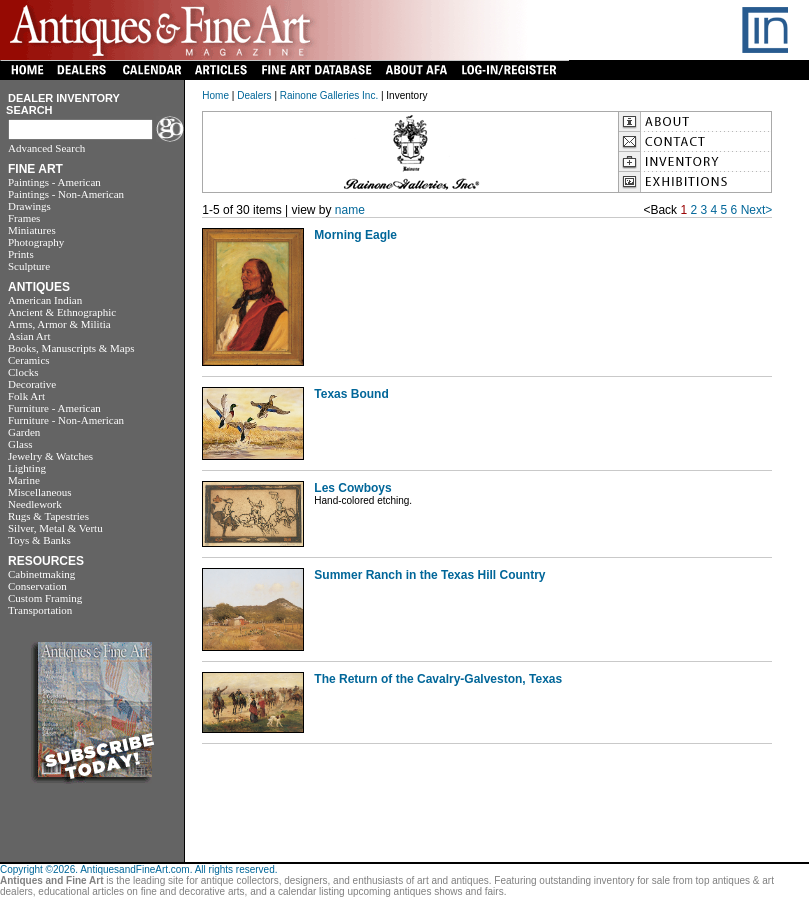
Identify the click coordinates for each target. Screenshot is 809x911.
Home (215, 95)
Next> (757, 210)
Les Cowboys (352, 488)
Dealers (254, 95)
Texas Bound (351, 394)
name (350, 210)
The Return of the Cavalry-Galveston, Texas (438, 679)
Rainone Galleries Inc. (329, 95)
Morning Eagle (355, 235)
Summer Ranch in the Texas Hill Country (429, 575)
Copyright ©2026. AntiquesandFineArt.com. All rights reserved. (139, 869)
